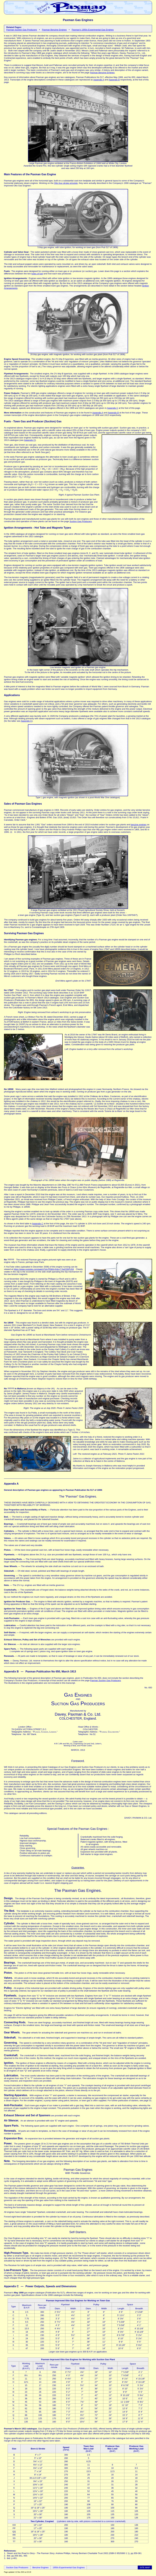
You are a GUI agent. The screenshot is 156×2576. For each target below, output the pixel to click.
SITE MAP (145, 2567)
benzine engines (139, 824)
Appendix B (114, 79)
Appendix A (98, 79)
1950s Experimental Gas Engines (69, 2567)
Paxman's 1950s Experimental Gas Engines (93, 29)
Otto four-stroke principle (66, 183)
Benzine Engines (40, 2567)
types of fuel (37, 273)
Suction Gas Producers (81, 521)
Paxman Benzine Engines (54, 29)
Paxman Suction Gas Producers (21, 29)
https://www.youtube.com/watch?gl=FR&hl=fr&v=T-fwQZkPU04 (44, 1269)
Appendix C (112, 408)
